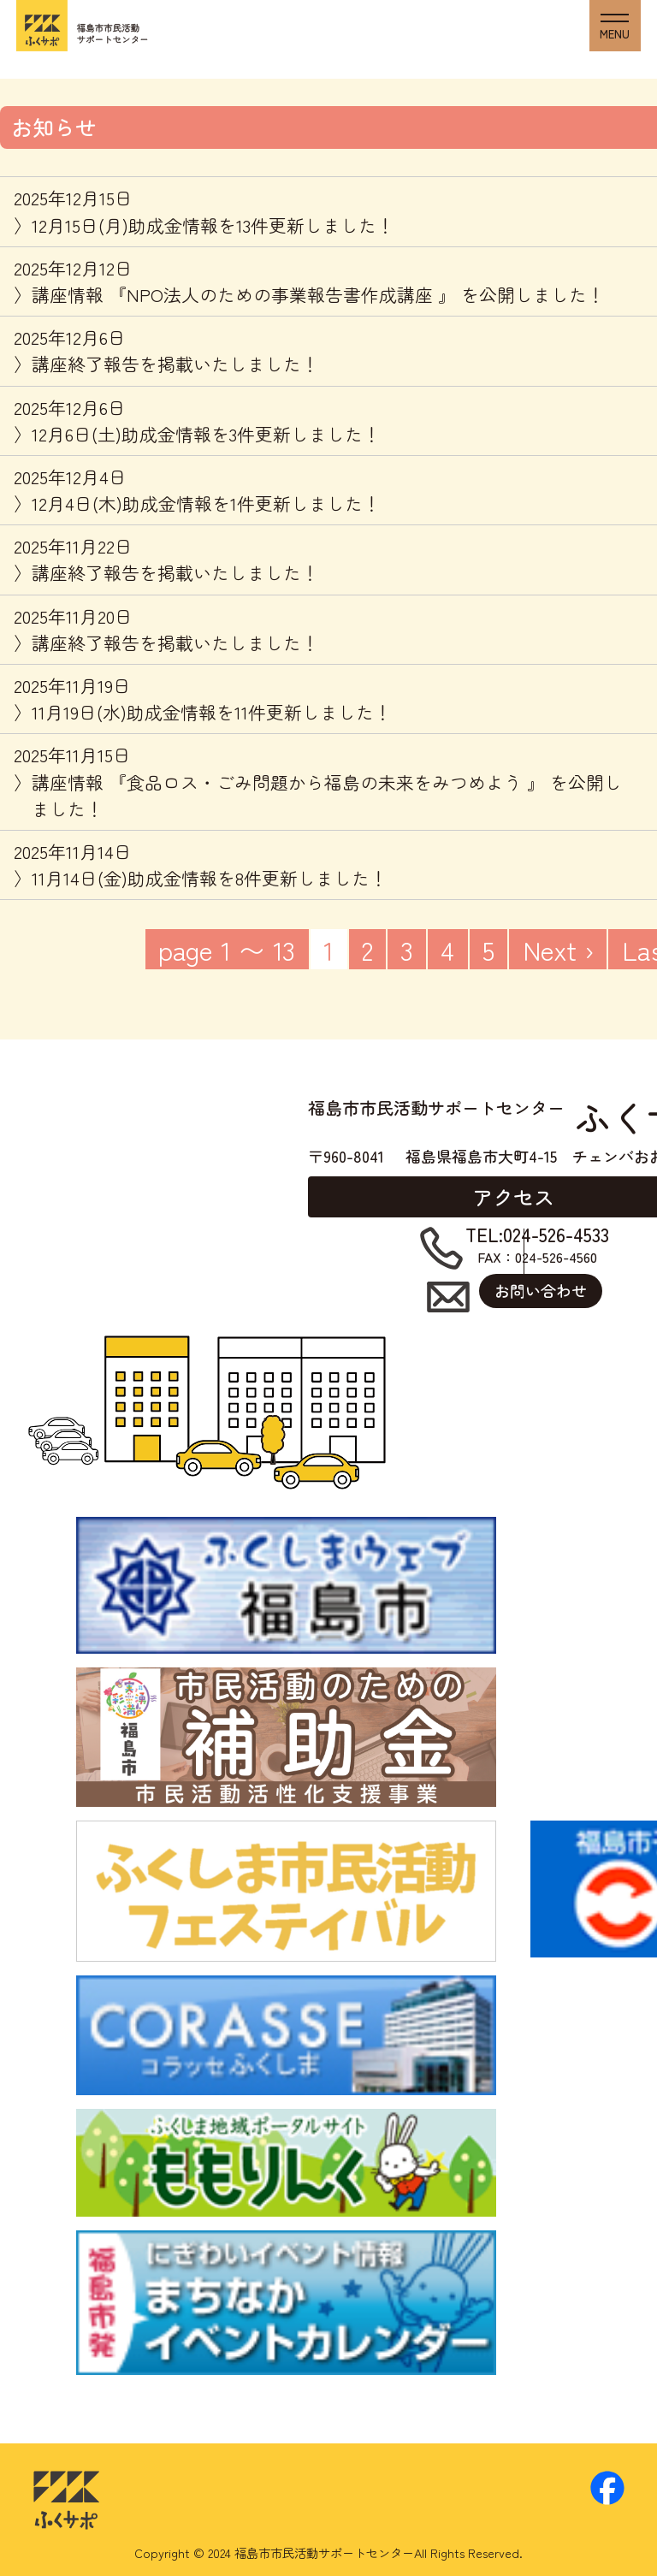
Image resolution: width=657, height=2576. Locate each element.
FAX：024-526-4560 (537, 1245)
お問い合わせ (540, 1290)
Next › (558, 949)
